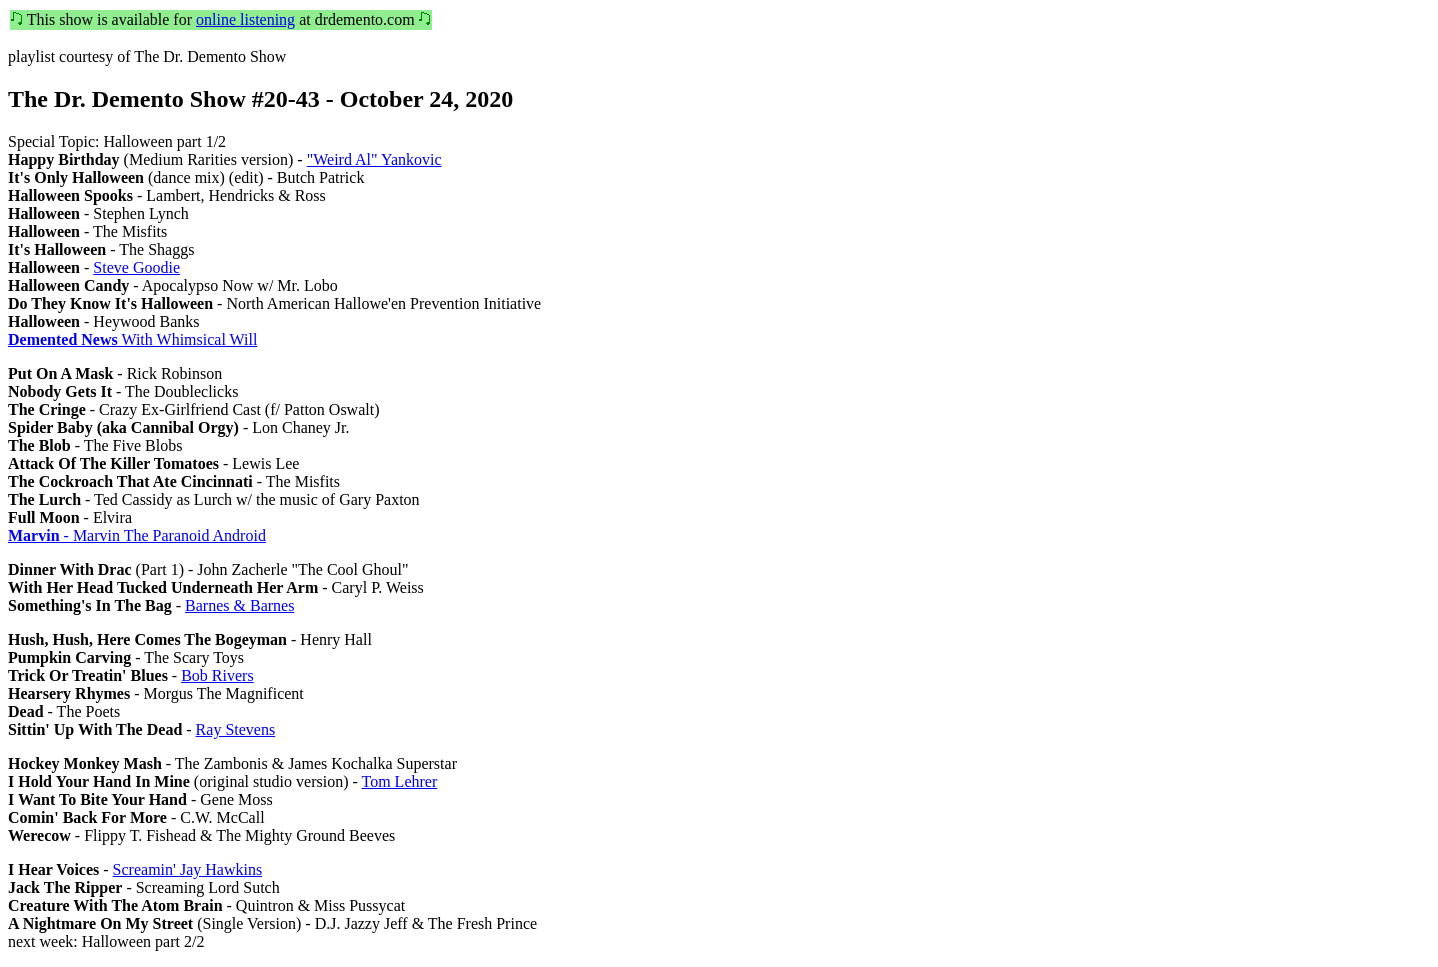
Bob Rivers (217, 675)
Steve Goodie (136, 267)
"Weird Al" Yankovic (374, 159)
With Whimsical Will (132, 339)
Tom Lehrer (400, 781)
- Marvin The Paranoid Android (137, 535)
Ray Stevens (236, 729)
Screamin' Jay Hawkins (188, 869)
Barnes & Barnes (239, 605)
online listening (245, 19)
